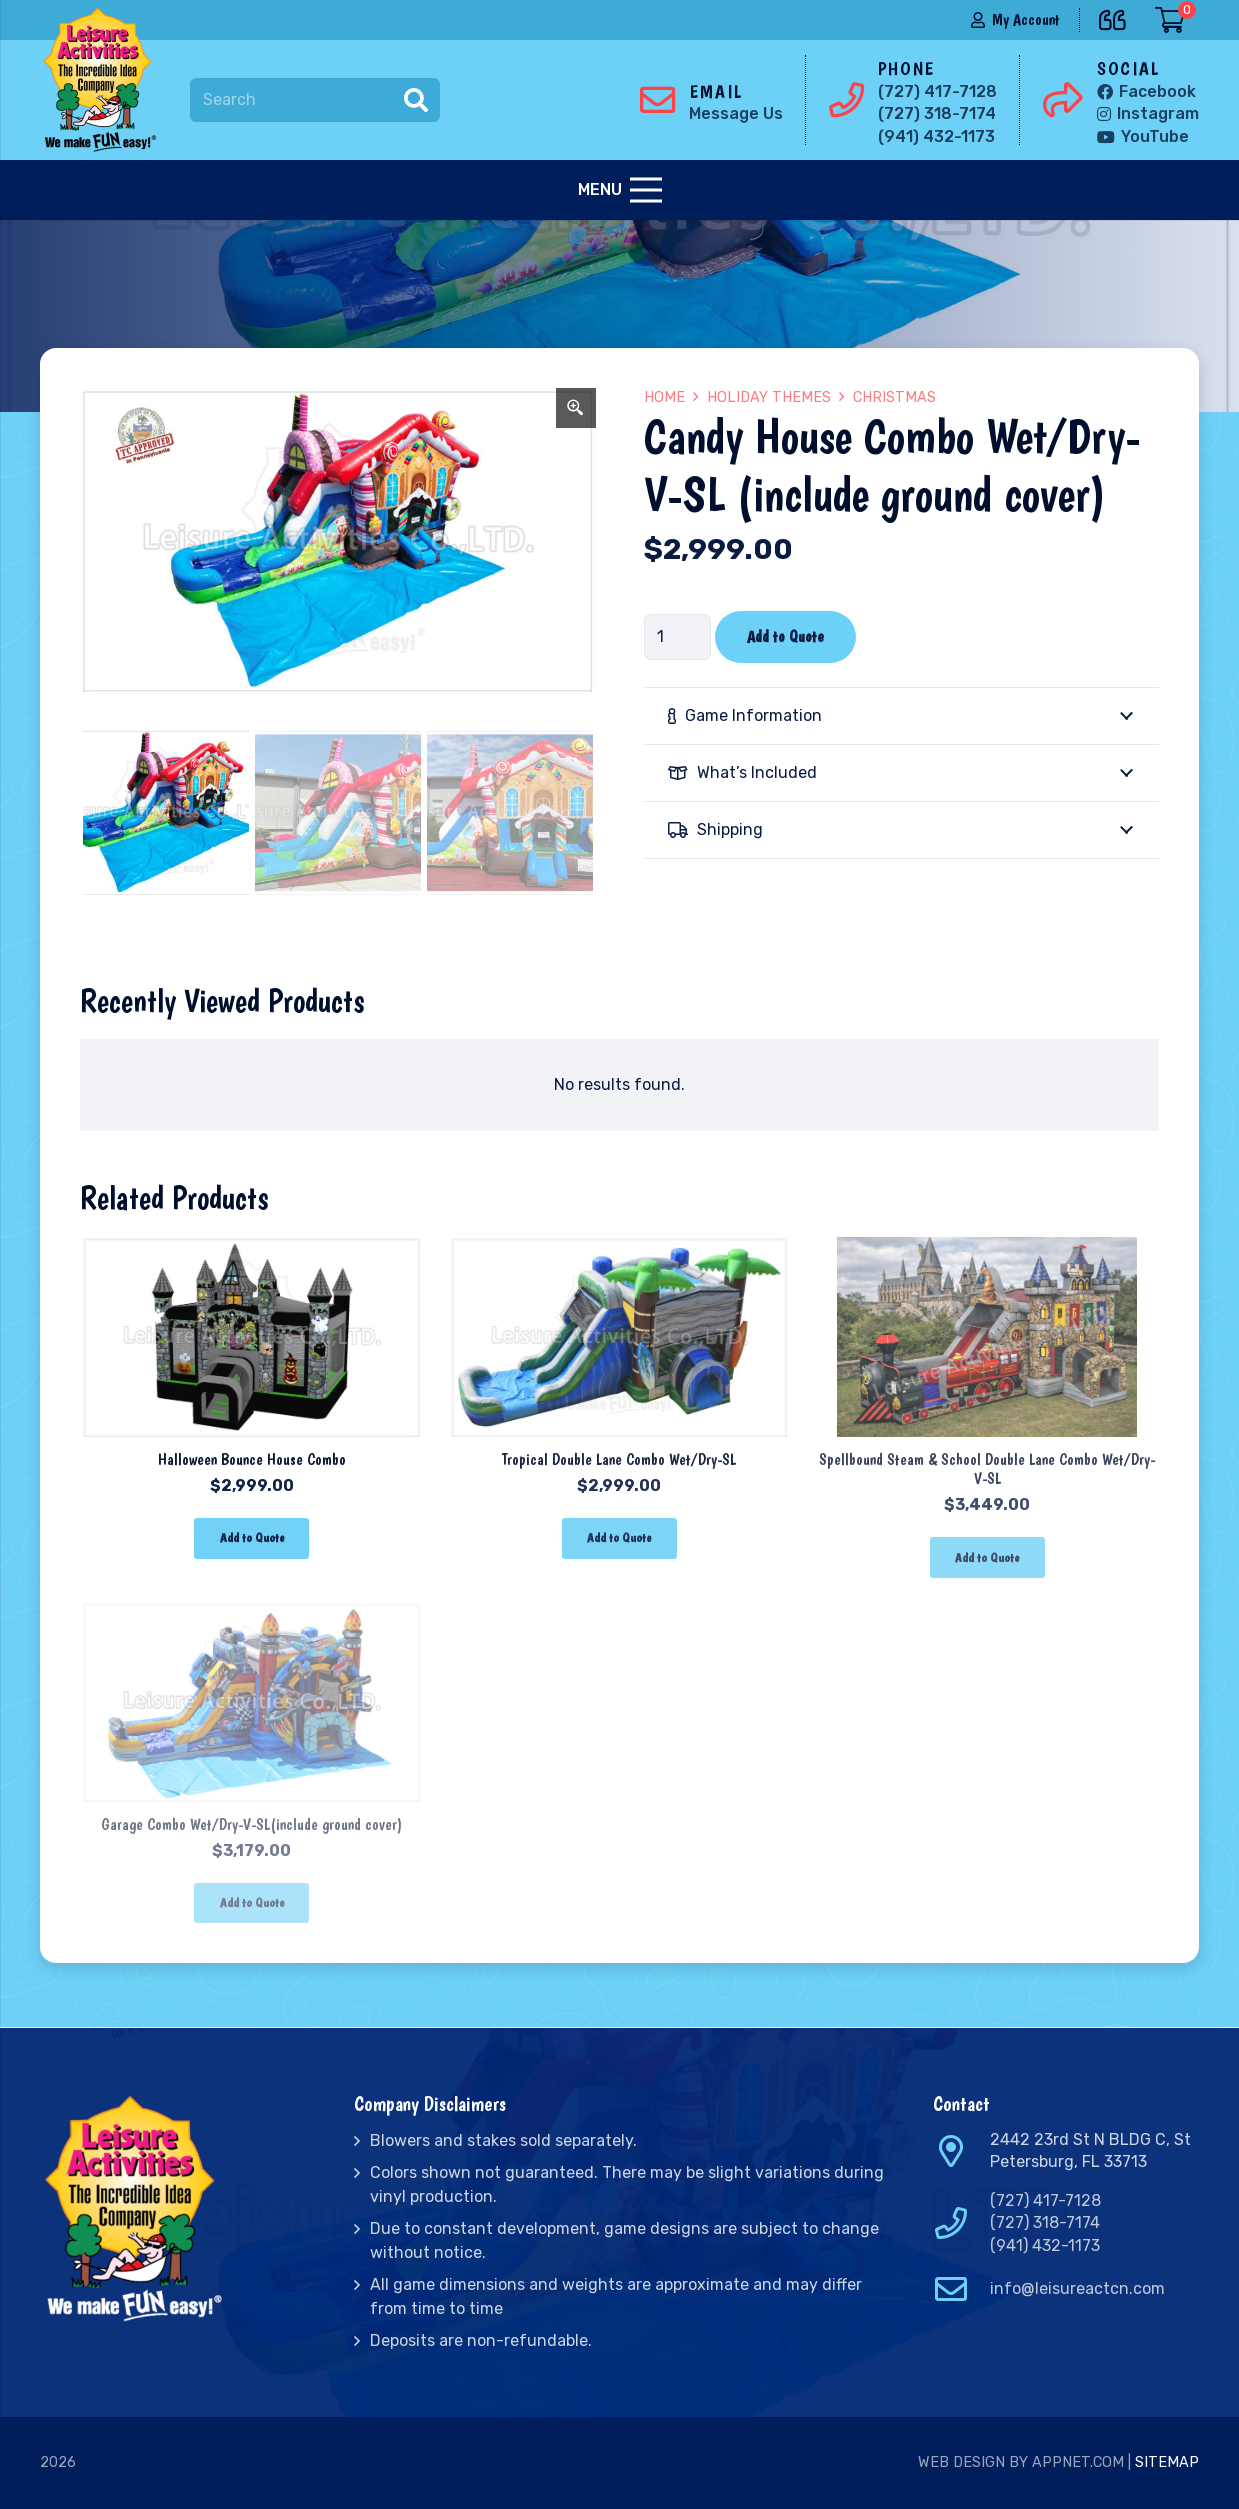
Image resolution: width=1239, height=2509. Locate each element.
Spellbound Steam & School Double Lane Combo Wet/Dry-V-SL (987, 1469)
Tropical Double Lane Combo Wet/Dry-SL (619, 1459)
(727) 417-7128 (1045, 2200)
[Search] (315, 100)
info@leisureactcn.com (1077, 2288)
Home (664, 397)
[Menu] (620, 190)
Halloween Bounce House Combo (252, 1459)
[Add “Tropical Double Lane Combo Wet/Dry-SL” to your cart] (619, 1538)
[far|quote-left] (1117, 16)
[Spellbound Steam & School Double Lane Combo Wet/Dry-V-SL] (987, 1250)
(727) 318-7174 (1045, 2222)
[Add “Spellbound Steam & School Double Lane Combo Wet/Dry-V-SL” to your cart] (987, 1557)
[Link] (104, 80)
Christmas (894, 397)
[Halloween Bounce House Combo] (252, 1250)
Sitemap (1167, 2462)
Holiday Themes (769, 397)
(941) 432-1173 (1045, 2245)
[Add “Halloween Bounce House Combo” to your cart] (251, 1538)
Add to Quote (785, 636)
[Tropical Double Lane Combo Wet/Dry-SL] (620, 1250)
